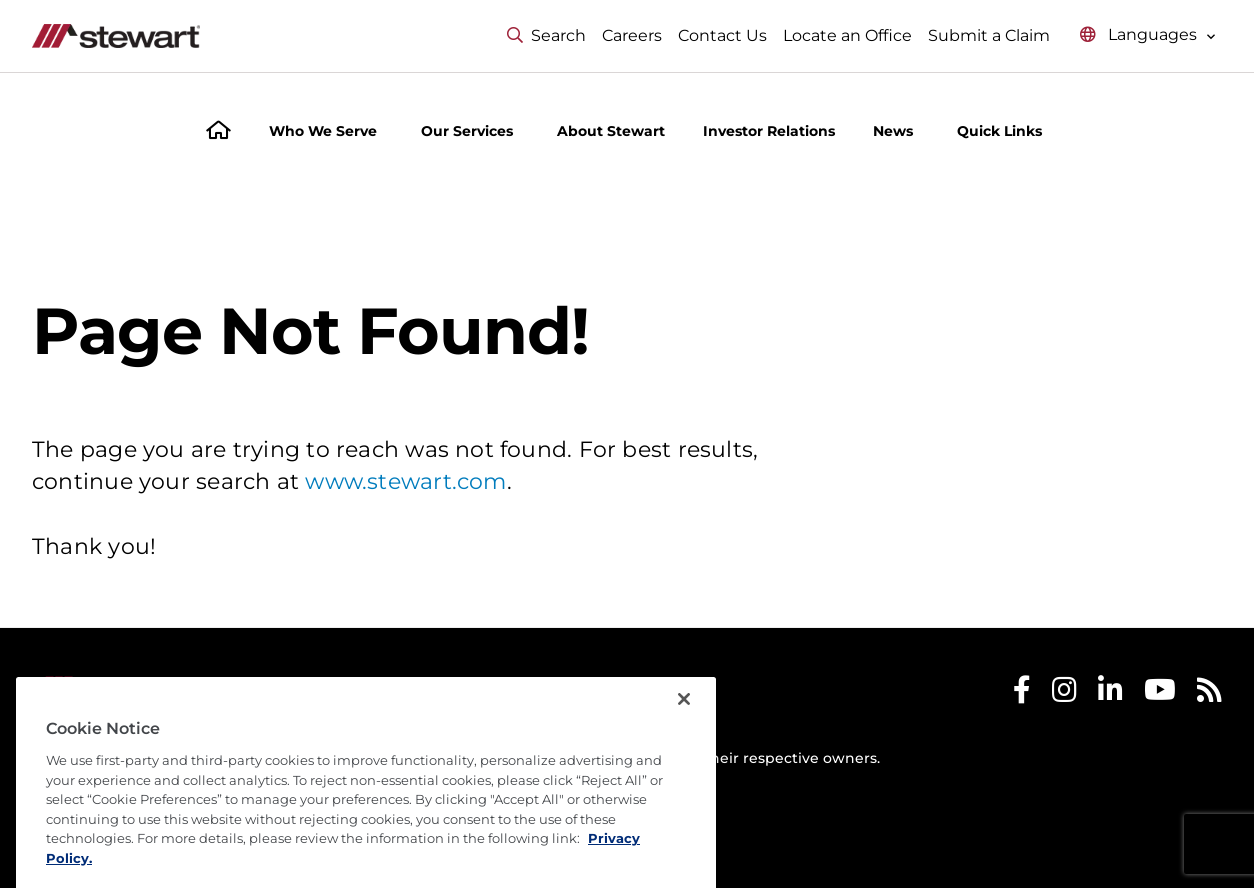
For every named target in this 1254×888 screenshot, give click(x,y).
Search (546, 35)
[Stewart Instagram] (1064, 694)
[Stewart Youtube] (1160, 694)
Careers (632, 35)
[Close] (684, 735)
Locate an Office (847, 35)
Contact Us (722, 35)
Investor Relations (769, 131)
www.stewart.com (405, 481)
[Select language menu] (1148, 35)
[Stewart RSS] (1209, 694)
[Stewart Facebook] (1022, 694)
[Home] (218, 132)
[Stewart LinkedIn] (1110, 694)
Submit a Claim (989, 35)
